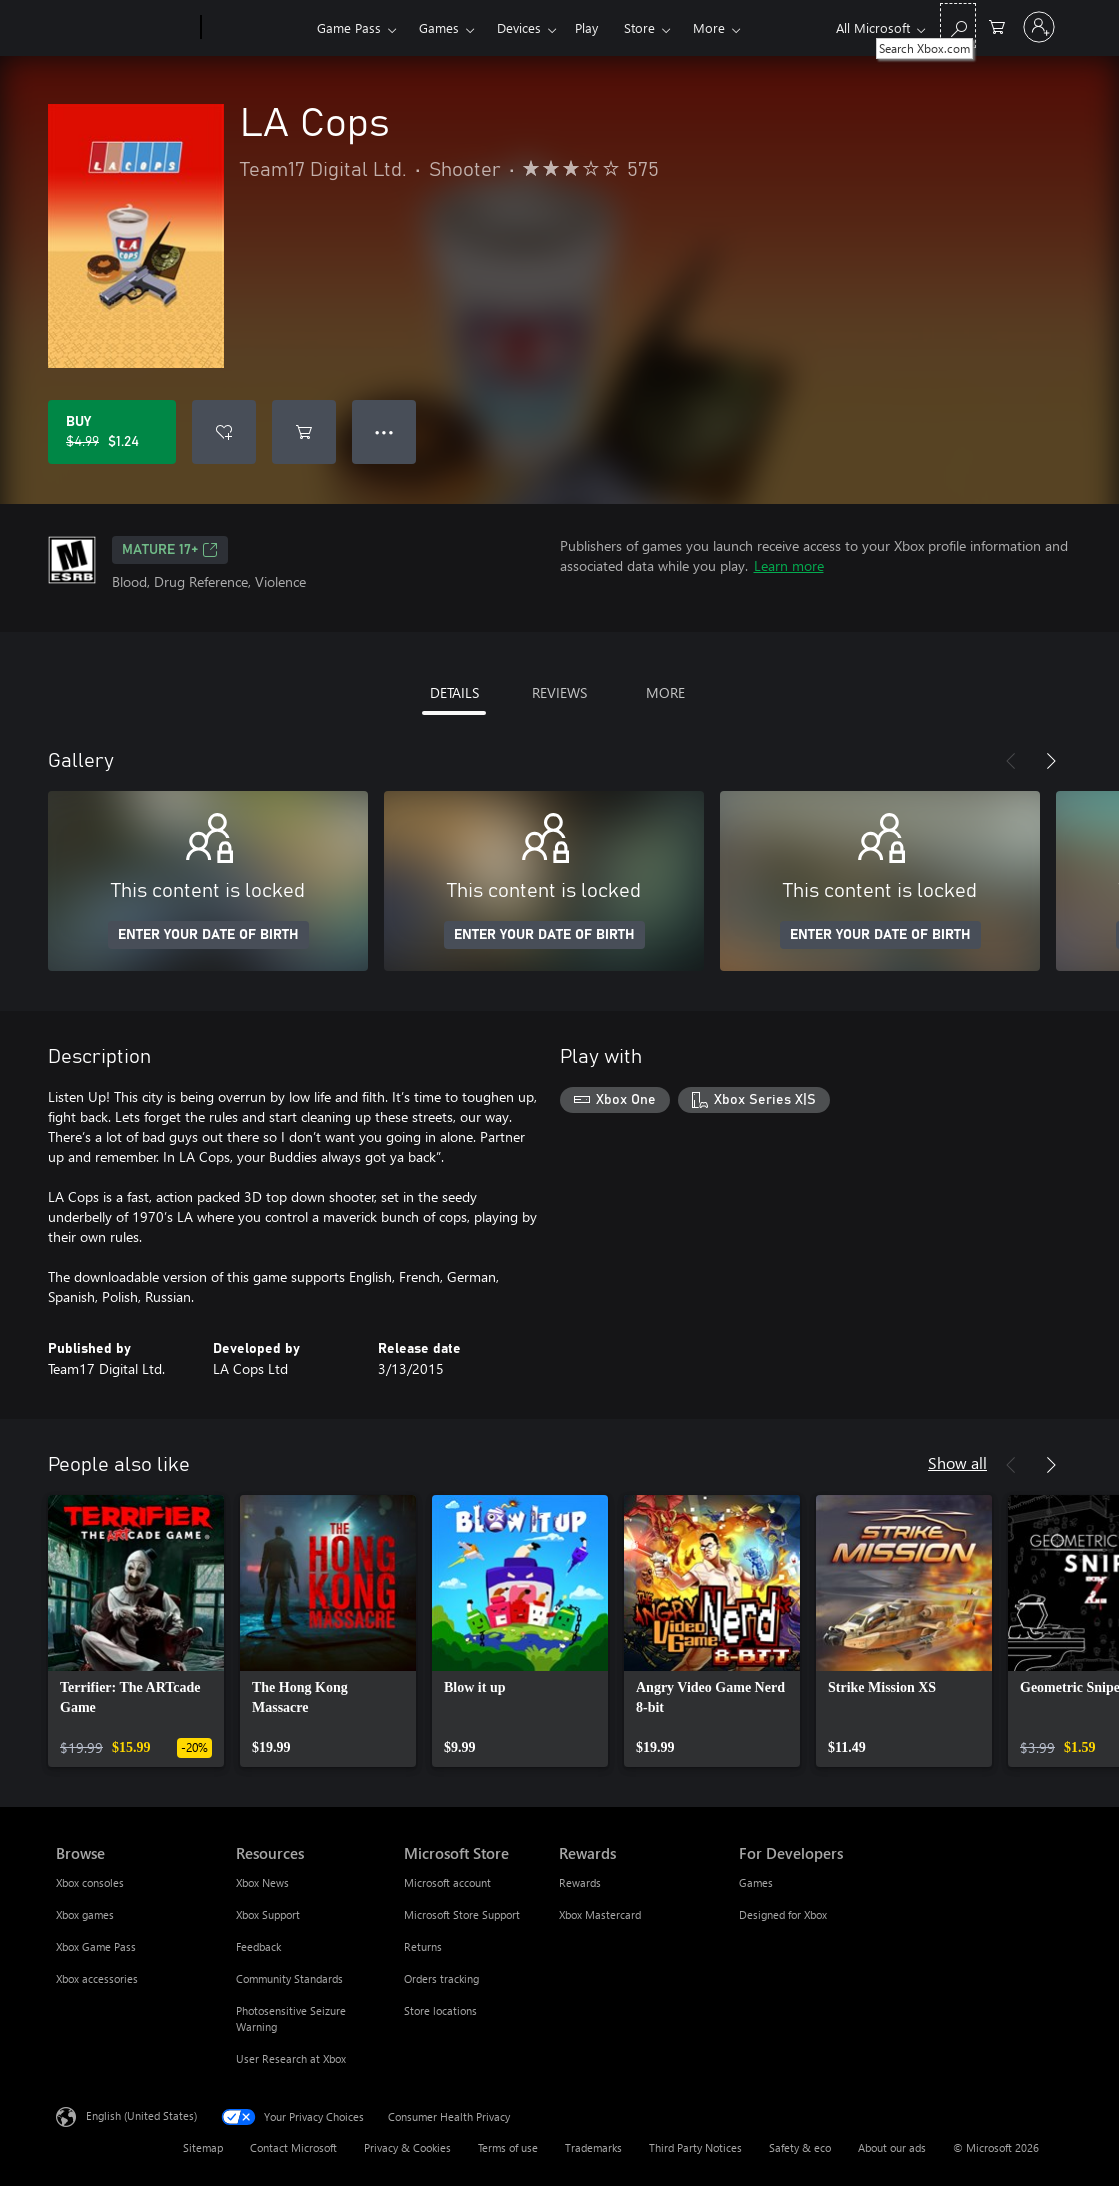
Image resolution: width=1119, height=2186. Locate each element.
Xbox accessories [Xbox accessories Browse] (97, 1978)
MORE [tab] (665, 692)
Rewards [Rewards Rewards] (580, 1882)
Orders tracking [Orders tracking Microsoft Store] (441, 1978)
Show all (957, 1462)
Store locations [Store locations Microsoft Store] (440, 2010)
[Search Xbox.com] (958, 25)
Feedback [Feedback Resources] (258, 1946)
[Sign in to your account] (1039, 27)
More (709, 27)
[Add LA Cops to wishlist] (224, 432)
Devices (519, 27)
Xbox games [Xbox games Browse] (85, 1914)
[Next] (1051, 761)
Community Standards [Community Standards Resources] (289, 1978)
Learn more (789, 565)
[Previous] (1011, 761)
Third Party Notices (695, 2147)
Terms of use (508, 2147)
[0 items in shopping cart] (997, 25)
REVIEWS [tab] (559, 692)
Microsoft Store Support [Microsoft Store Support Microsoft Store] (462, 1914)
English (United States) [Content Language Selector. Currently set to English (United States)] (141, 2115)
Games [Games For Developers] (756, 1882)
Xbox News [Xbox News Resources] (262, 1882)
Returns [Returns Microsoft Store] (423, 1946)
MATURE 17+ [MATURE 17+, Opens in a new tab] (170, 550)
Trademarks (593, 2147)
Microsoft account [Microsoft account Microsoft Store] (447, 1882)
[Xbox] (256, 28)
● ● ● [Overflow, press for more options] (384, 431)
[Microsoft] (124, 28)
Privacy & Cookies (407, 2147)
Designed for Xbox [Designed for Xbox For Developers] (783, 1914)
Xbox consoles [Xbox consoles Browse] (90, 1882)
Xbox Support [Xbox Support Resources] (268, 1914)
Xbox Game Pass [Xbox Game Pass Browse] (96, 1946)
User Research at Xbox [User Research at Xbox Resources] (291, 2058)
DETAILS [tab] (454, 692)
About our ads (892, 2147)
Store (639, 27)
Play (586, 27)
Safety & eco (800, 2147)
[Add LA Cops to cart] (304, 432)
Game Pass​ (349, 27)
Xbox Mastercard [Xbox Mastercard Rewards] (600, 1914)
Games (439, 27)
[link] (136, 1631)
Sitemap (203, 2147)
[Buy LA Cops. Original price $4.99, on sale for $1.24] (112, 432)
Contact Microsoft (293, 2147)
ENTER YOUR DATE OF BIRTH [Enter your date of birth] (208, 935)
